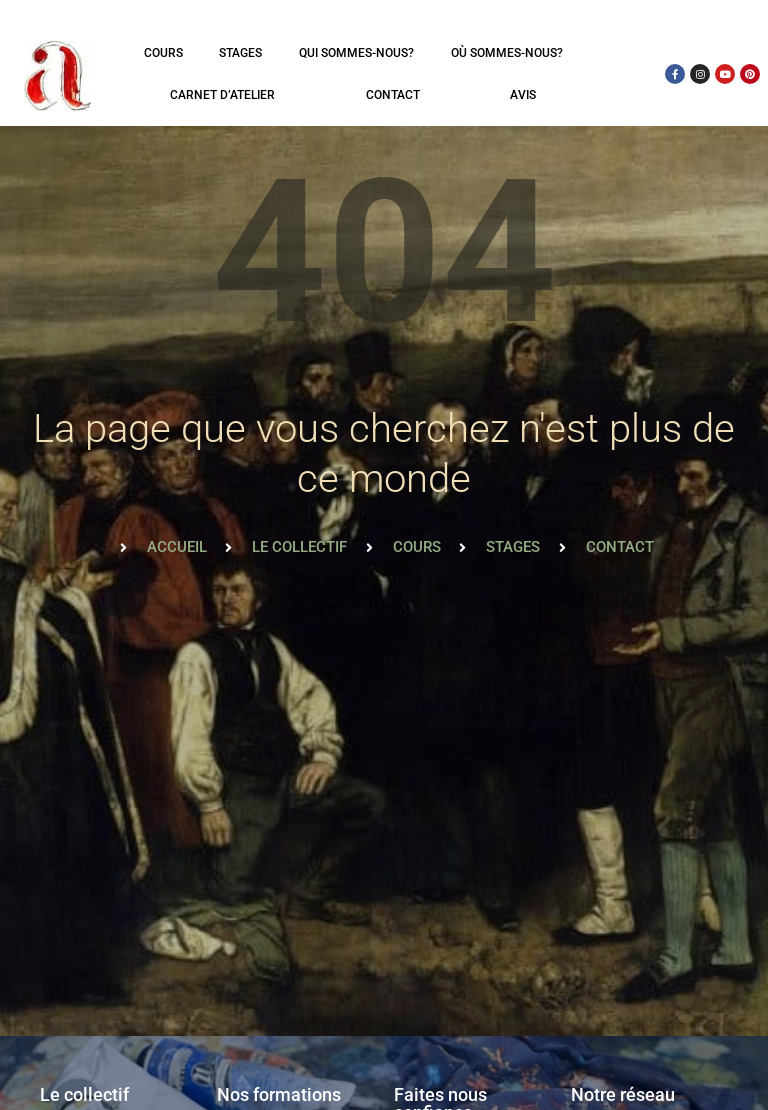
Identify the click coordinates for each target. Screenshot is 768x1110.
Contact (393, 95)
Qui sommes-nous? (356, 53)
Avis (523, 95)
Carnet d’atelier (222, 95)
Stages (240, 53)
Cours (163, 53)
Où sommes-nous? (507, 53)
